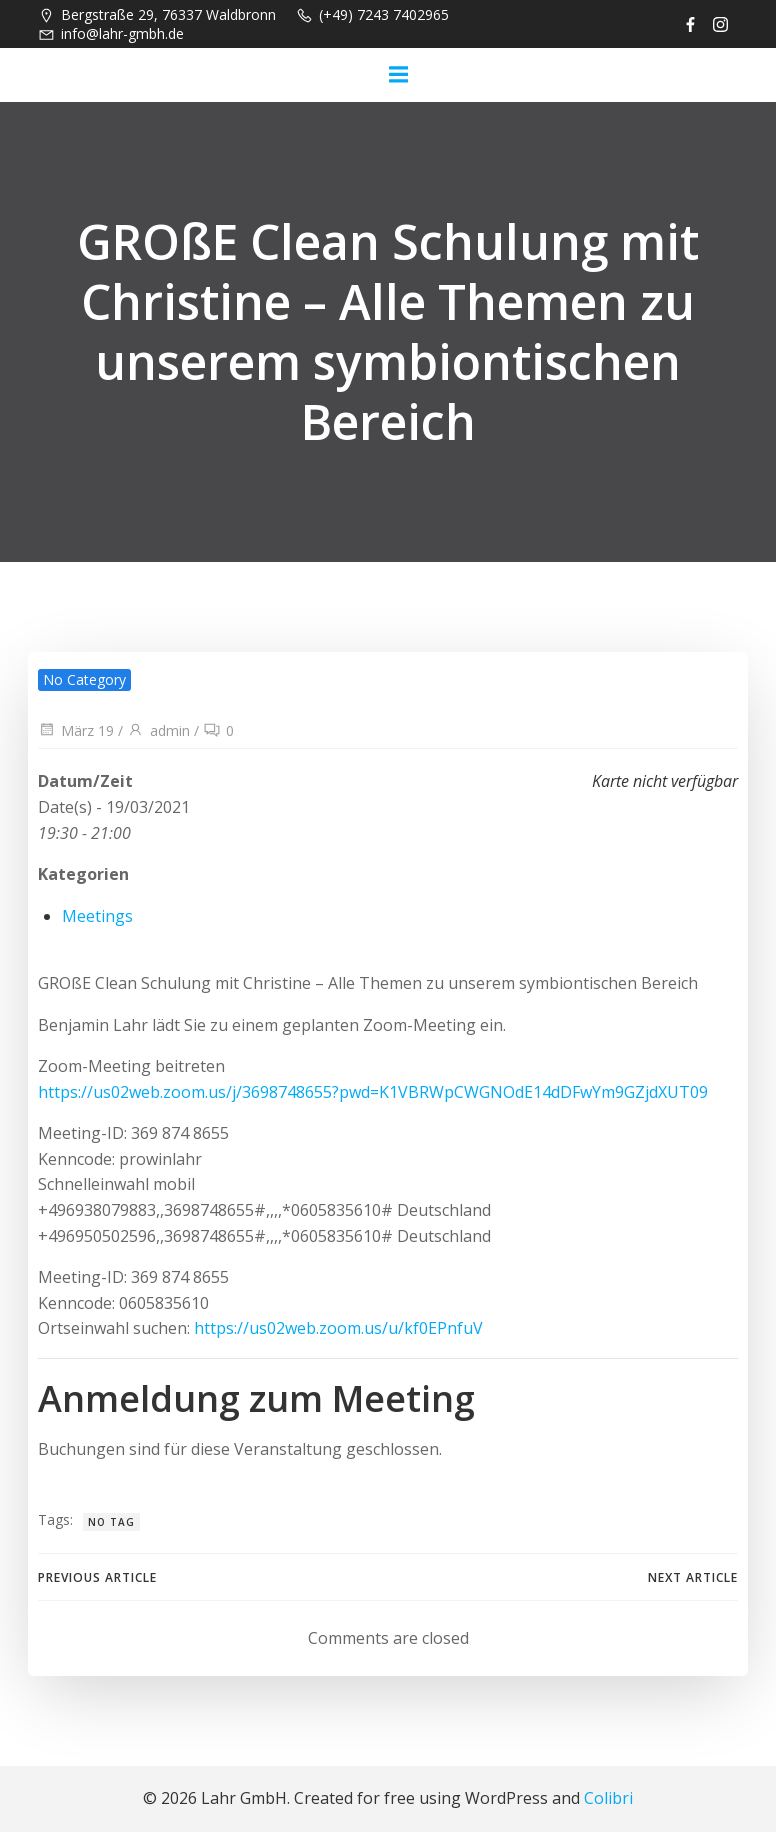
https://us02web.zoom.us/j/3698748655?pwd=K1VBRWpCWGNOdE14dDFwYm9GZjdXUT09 (373, 1092)
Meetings (97, 916)
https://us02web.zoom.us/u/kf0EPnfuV (338, 1328)
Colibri (608, 1798)
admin (158, 730)
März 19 (76, 730)
